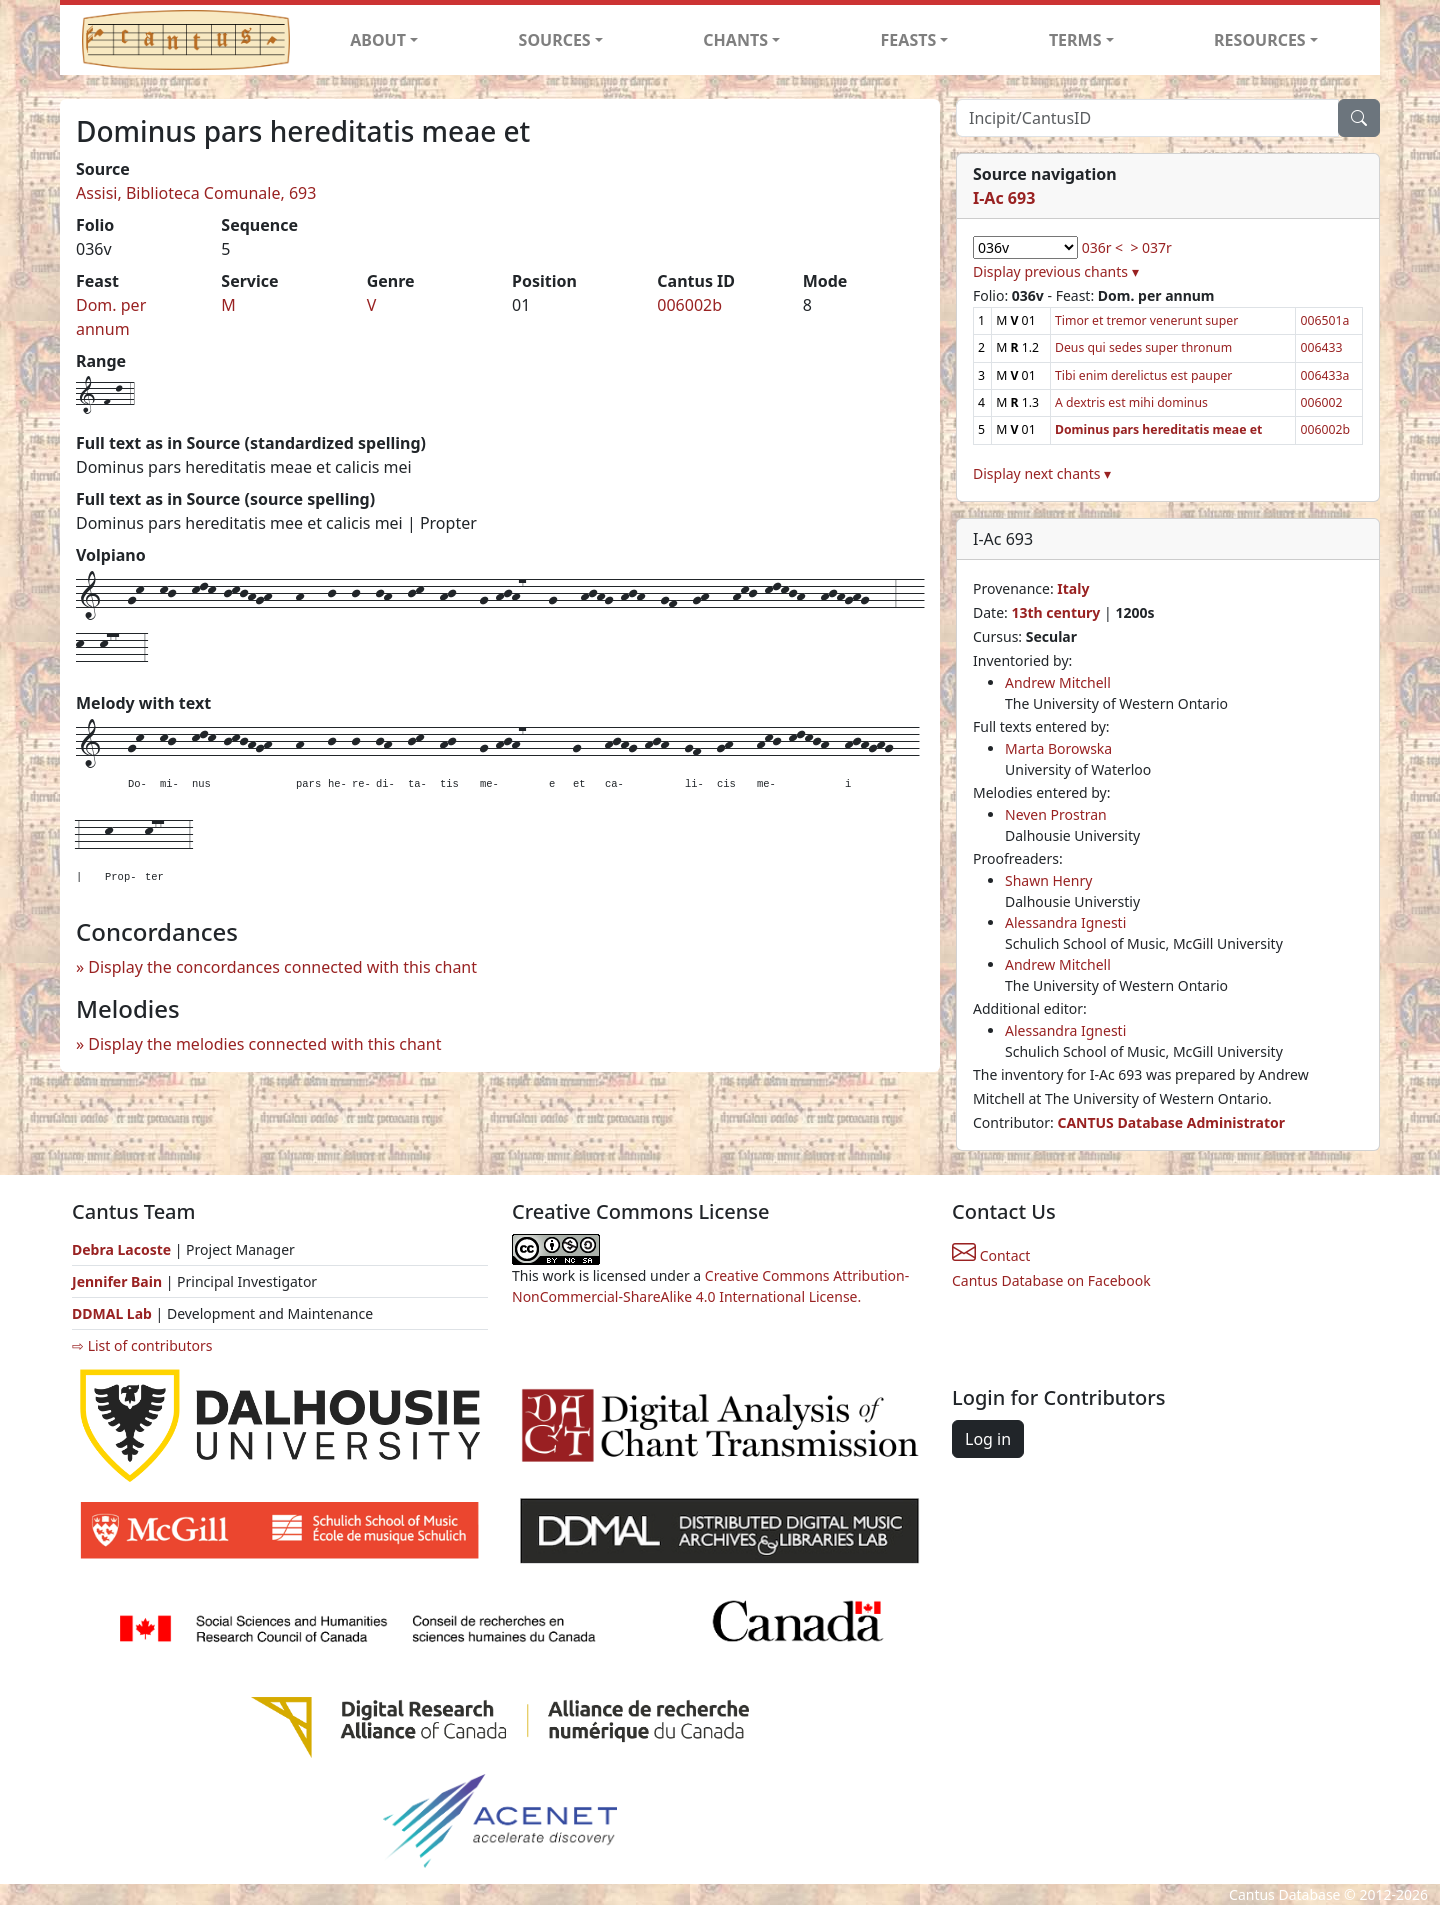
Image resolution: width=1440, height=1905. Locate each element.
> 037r (1150, 247)
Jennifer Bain (119, 1281)
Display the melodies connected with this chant (264, 1044)
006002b (689, 305)
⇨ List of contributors (142, 1345)
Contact (991, 1255)
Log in (988, 1439)
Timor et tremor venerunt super (1146, 320)
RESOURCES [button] (1260, 40)
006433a (1324, 375)
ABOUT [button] (378, 40)
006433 (1321, 347)
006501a (1324, 320)
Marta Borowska (1058, 748)
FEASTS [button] (909, 40)
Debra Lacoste (121, 1249)
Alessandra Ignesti (1065, 922)
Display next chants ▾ (1042, 473)
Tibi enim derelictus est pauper (1143, 375)
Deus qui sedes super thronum (1143, 347)
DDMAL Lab (112, 1313)
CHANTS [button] (735, 40)
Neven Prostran (1056, 814)
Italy (1073, 588)
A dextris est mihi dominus (1131, 402)
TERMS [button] (1075, 40)
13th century (1055, 612)
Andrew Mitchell (1058, 682)
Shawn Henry (1048, 880)
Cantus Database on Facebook (1051, 1280)
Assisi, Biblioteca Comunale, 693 (196, 193)
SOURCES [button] (555, 40)
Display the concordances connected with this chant (282, 967)
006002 (1321, 402)
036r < (1102, 247)
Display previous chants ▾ (1056, 271)
